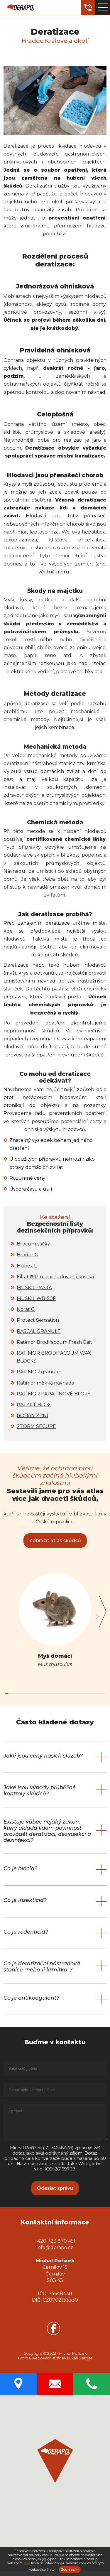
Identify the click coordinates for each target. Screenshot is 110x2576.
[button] (101, 1617)
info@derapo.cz (55, 2253)
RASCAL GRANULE (39, 1331)
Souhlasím (70, 2569)
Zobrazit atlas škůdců (55, 1540)
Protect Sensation (38, 1320)
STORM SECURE (36, 1426)
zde (26, 2563)
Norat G (26, 1309)
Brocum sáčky (33, 1244)
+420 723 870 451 (55, 2246)
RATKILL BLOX (34, 1404)
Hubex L (27, 1266)
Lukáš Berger (79, 2363)
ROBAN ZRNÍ (32, 1415)
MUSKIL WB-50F (36, 1298)
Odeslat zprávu (55, 2193)
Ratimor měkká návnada (45, 1383)
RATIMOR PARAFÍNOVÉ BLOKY (53, 1394)
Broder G (27, 1254)
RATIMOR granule (38, 1372)
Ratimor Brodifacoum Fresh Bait (54, 1342)
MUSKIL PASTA (34, 1287)
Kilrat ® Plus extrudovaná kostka (55, 1276)
